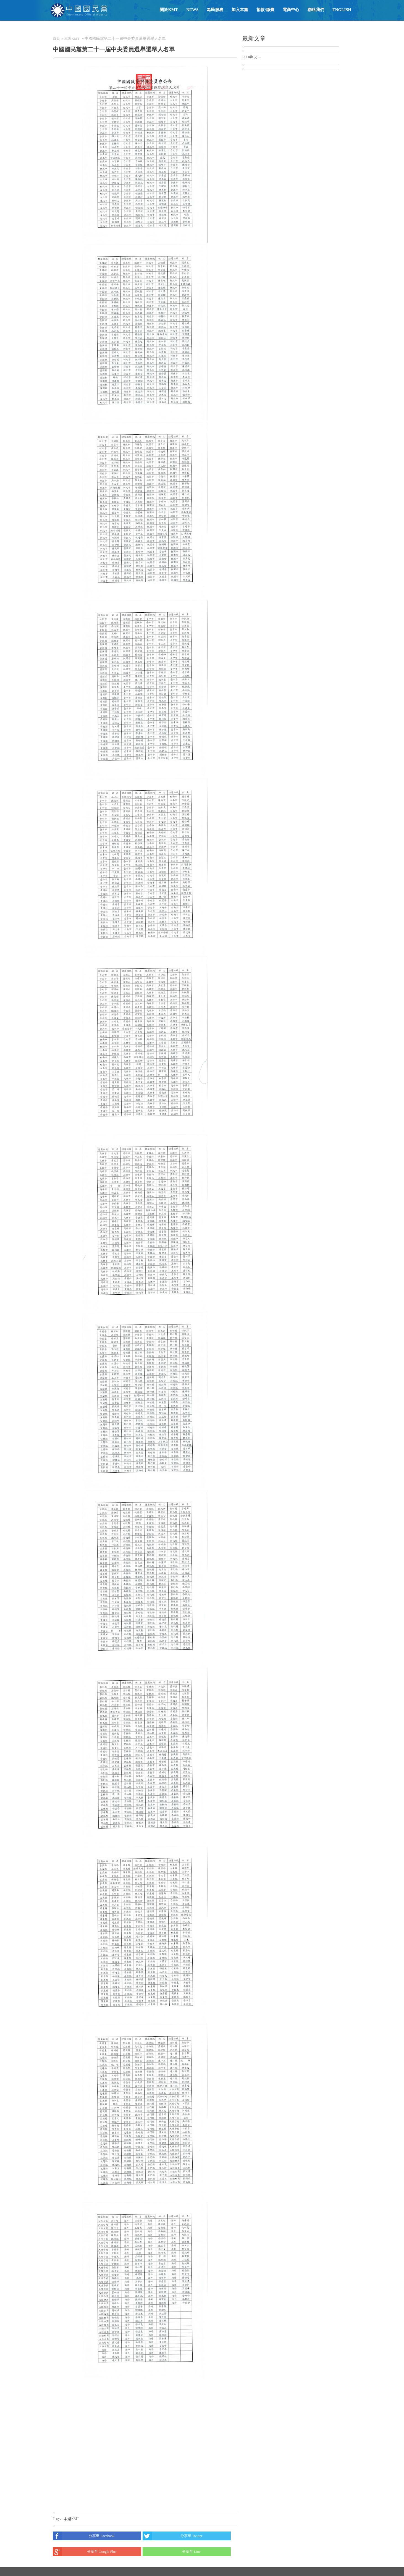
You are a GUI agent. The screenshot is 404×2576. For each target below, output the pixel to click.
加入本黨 (240, 9)
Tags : (58, 2518)
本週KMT (72, 38)
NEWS (192, 9)
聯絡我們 (316, 9)
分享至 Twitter (173, 2536)
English (341, 9)
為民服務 (215, 9)
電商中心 (291, 9)
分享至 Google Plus (84, 2551)
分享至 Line (172, 2551)
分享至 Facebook (83, 2536)
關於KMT (169, 9)
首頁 (56, 38)
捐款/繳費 (265, 9)
